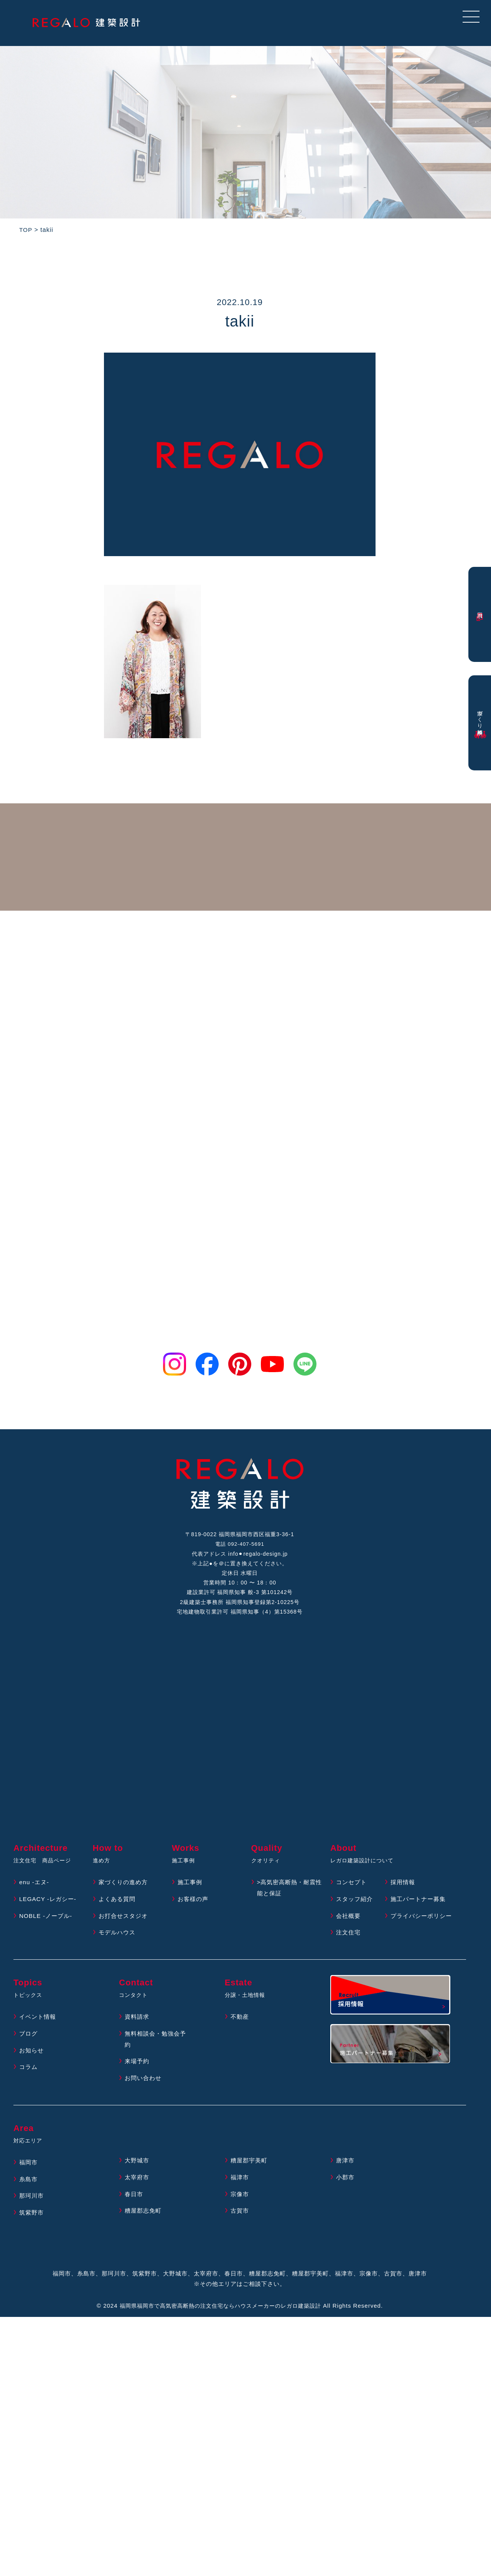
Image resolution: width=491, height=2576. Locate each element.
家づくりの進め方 (125, 1894)
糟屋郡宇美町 (250, 2172)
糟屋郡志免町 (144, 2223)
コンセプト (352, 1894)
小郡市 (346, 2189)
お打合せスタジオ (125, 1927)
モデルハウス (118, 1944)
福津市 (240, 2189)
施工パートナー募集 (419, 1911)
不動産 (240, 2029)
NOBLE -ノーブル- (47, 1927)
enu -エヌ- (35, 1894)
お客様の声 (194, 1911)
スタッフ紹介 (355, 1911)
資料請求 (138, 2029)
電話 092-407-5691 (239, 1546)
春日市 (134, 2206)
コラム (29, 2079)
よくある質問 (118, 1911)
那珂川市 (32, 2208)
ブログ (29, 2045)
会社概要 (349, 1927)
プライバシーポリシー (423, 1927)
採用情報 (403, 1894)
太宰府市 (138, 2189)
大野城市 (138, 2172)
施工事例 (191, 1894)
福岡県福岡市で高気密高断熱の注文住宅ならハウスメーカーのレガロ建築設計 (220, 2318)
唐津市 (346, 2172)
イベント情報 (38, 2029)
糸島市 (29, 2191)
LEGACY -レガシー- (49, 1911)
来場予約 (138, 2073)
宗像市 (240, 2206)
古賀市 (240, 2223)
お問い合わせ (144, 2090)
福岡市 (29, 2174)
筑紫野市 (32, 2224)
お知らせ (32, 2062)
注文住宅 (349, 1944)
